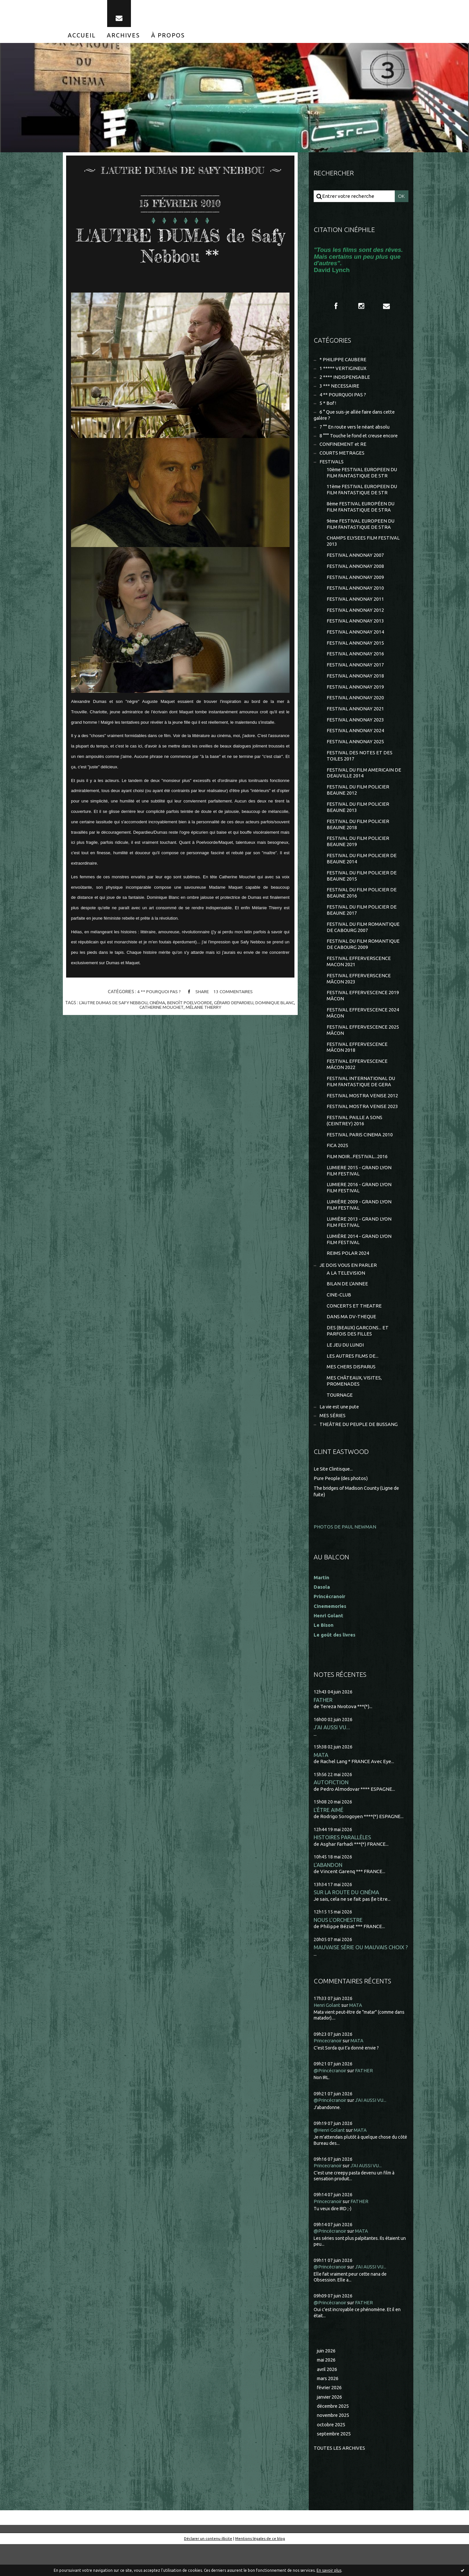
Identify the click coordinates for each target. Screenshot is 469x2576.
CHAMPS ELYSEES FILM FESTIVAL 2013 (363, 550)
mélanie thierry (211, 1010)
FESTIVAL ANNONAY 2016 (355, 665)
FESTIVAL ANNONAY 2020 (355, 710)
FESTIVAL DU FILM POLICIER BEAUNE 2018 (358, 840)
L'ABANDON (328, 1895)
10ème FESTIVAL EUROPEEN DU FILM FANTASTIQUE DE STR (363, 480)
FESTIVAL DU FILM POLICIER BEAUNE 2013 (358, 822)
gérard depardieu (243, 1005)
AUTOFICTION (331, 1812)
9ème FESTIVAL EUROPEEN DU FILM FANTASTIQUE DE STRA (362, 533)
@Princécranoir (331, 2102)
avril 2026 (327, 2400)
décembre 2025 (334, 2437)
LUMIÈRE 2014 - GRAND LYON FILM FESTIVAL (359, 1265)
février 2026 (330, 2418)
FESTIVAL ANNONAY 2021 (355, 721)
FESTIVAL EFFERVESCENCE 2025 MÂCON (363, 1051)
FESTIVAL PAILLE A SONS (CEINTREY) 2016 (354, 1144)
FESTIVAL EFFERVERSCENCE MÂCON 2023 (359, 998)
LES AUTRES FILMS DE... (353, 1385)
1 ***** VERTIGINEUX (343, 373)
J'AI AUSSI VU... (332, 1756)
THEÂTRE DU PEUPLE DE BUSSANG (359, 1455)
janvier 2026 (330, 2428)
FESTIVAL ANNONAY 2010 (355, 598)
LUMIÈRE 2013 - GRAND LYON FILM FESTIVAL (359, 1248)
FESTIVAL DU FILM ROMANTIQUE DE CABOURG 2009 (363, 963)
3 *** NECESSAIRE (339, 390)
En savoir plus (329, 2570)
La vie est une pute (341, 1437)
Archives (123, 38)
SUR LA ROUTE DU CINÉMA (346, 1923)
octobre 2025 (331, 2456)
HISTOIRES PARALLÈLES (342, 1868)
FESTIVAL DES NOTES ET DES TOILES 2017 (359, 770)
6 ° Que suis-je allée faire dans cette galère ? (356, 421)
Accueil (82, 38)
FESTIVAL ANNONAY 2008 (355, 576)
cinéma (164, 1005)
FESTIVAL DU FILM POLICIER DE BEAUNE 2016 (362, 910)
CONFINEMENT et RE (343, 451)
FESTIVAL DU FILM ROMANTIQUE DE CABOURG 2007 (363, 945)
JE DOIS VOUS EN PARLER (348, 1292)
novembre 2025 (334, 2447)
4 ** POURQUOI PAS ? (158, 995)
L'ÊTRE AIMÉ (328, 1840)
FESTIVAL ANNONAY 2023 (355, 733)
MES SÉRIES (333, 1446)
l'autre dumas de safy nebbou (119, 1005)
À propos (168, 38)
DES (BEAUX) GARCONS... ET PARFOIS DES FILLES (358, 1359)
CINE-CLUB (339, 1322)
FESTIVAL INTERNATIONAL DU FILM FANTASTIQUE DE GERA (361, 1104)
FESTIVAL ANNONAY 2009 (355, 587)
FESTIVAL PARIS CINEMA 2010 (360, 1158)
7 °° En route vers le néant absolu (356, 433)
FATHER (323, 1728)
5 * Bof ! (328, 408)
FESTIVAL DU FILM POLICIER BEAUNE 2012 (358, 805)
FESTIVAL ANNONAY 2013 (355, 632)
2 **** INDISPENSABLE (345, 382)
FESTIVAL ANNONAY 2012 (355, 620)
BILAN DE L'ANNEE (347, 1311)
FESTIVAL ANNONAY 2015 (355, 654)
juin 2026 (326, 2381)
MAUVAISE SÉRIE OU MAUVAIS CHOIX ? (361, 1979)
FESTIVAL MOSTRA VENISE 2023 (362, 1129)
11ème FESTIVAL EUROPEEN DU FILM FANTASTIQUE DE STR (363, 497)
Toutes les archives (340, 2480)
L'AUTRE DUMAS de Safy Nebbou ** (180, 248)
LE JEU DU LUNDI (346, 1373)
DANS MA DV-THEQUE (352, 1345)
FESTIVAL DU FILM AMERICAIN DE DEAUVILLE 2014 (364, 787)
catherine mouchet (169, 1010)
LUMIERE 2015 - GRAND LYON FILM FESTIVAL (359, 1195)
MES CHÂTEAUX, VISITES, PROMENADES (354, 1410)
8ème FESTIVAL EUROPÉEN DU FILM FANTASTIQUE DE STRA (362, 515)
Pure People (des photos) (342, 1508)
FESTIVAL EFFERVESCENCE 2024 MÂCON (363, 1033)
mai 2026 (327, 2390)
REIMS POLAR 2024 (348, 1279)
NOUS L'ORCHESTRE (338, 1951)
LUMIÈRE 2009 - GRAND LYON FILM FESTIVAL (359, 1230)
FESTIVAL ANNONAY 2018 (355, 688)
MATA (321, 1784)
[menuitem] (82, 38)
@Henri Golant (330, 2161)
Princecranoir (329, 2072)
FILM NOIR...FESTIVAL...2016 (357, 1180)
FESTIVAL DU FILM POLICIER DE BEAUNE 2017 (362, 928)
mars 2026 (328, 2409)
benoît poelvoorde (197, 1005)
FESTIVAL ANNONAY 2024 (355, 744)
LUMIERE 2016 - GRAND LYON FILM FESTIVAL (359, 1213)
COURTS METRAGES (342, 459)
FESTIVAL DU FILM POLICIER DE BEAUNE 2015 (362, 893)
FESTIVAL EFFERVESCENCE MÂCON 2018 (357, 1068)
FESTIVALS (332, 469)
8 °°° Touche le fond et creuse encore (361, 442)
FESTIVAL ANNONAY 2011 (355, 609)
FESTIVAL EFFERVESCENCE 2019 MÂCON (363, 1016)
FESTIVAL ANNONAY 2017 (355, 676)
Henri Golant (329, 1644)
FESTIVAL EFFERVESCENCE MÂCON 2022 (357, 1086)
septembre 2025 (335, 2466)
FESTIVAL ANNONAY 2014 (355, 643)
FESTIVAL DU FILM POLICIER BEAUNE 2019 (358, 858)
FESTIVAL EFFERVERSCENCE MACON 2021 (359, 981)
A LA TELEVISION (346, 1300)
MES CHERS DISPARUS (351, 1396)
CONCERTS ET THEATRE (354, 1333)
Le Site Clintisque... (334, 1499)
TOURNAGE (340, 1425)
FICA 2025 (337, 1169)
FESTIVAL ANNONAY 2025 (355, 755)
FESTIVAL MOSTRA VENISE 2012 (362, 1118)
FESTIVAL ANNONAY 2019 (355, 699)
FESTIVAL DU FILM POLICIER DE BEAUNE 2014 (362, 875)
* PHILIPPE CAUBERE (343, 364)
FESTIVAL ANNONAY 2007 (355, 564)
